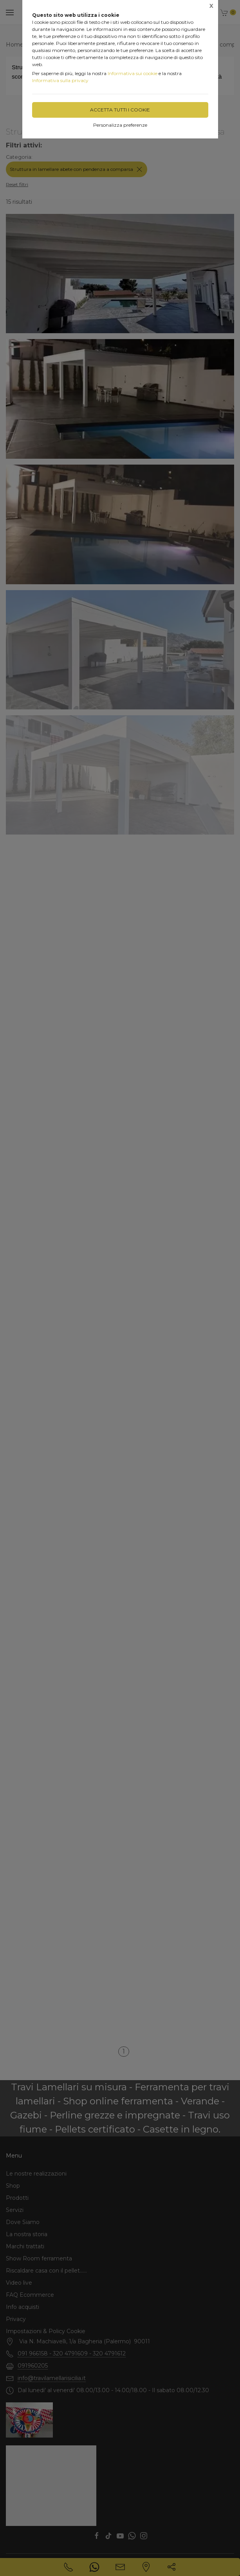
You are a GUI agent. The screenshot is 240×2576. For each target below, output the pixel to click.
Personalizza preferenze (120, 125)
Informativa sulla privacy (60, 80)
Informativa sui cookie (132, 73)
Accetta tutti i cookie (120, 110)
